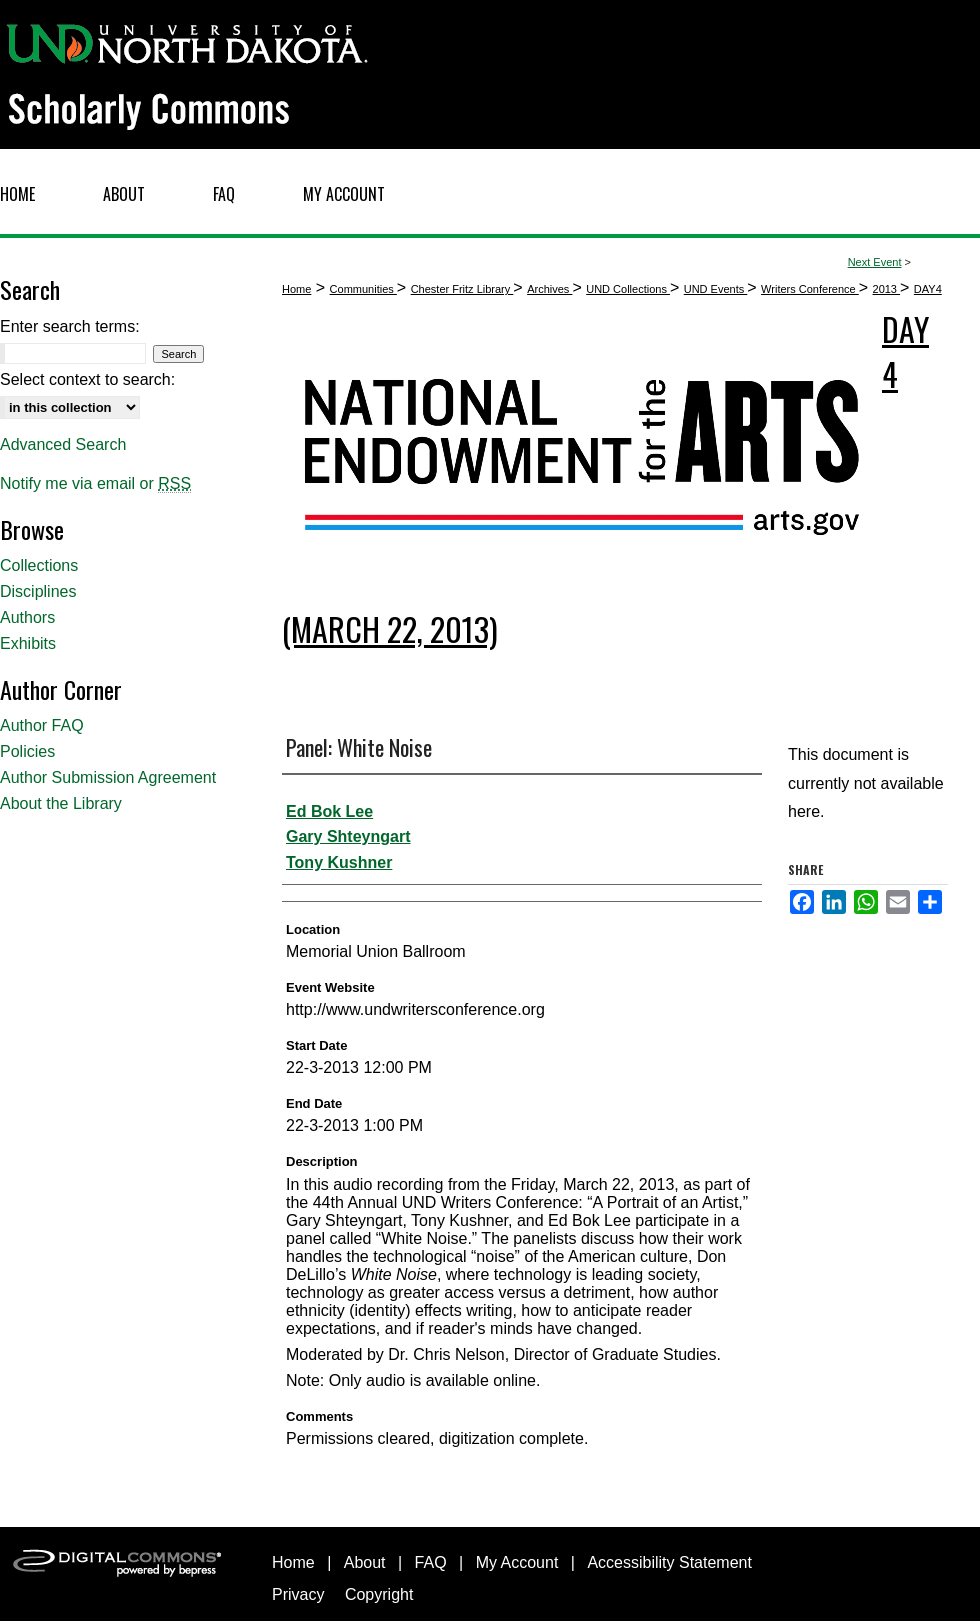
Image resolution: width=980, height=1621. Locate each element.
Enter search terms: (70, 326)
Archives (549, 289)
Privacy (298, 1594)
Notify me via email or (95, 484)
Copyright (379, 1594)
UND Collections (628, 289)
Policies (27, 751)
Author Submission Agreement (108, 777)
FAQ (431, 1562)
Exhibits (28, 643)
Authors (27, 617)
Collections (39, 565)
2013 (887, 289)
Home (296, 289)
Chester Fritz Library (462, 289)
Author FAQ (42, 725)
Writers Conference (810, 289)
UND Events (716, 289)
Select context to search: (87, 379)
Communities (363, 289)
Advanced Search (63, 444)
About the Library (61, 803)
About (365, 1562)
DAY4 (928, 289)
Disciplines (38, 591)
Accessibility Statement (669, 1562)
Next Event (875, 262)
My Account (517, 1562)
